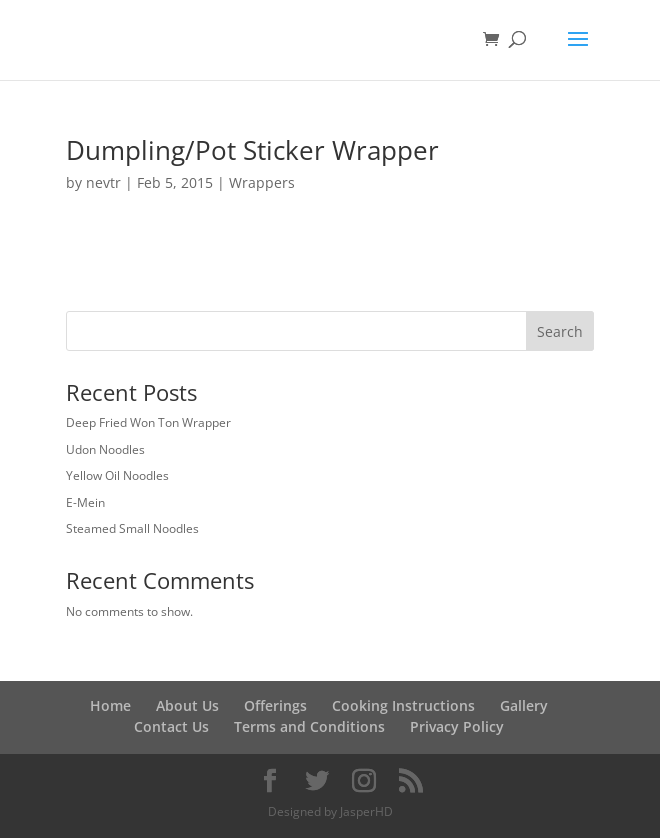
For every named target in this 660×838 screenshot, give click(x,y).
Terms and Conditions (309, 726)
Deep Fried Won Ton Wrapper (148, 422)
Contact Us (171, 726)
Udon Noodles (105, 449)
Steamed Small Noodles (132, 528)
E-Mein (85, 502)
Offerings (275, 705)
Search (560, 331)
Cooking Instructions (403, 705)
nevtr (103, 182)
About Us (187, 705)
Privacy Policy (457, 726)
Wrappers (262, 182)
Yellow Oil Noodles (117, 475)
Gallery (524, 705)
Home (110, 705)
